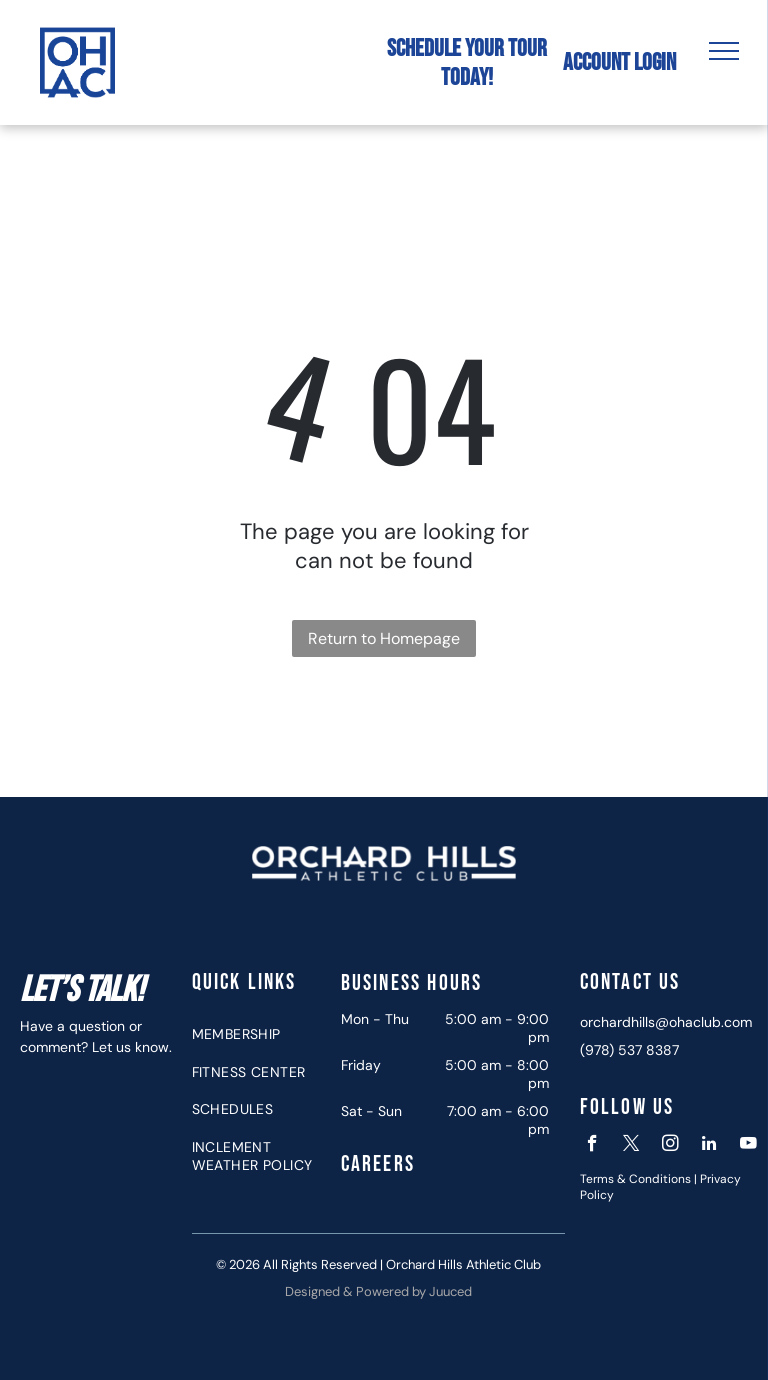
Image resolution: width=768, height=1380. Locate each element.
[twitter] (631, 1146)
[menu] (724, 51)
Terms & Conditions (635, 1179)
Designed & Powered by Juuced (378, 1291)
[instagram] (670, 1146)
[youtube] (748, 1146)
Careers (378, 1164)
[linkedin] (709, 1146)
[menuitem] (259, 1034)
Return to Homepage (384, 638)
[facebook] (592, 1146)
